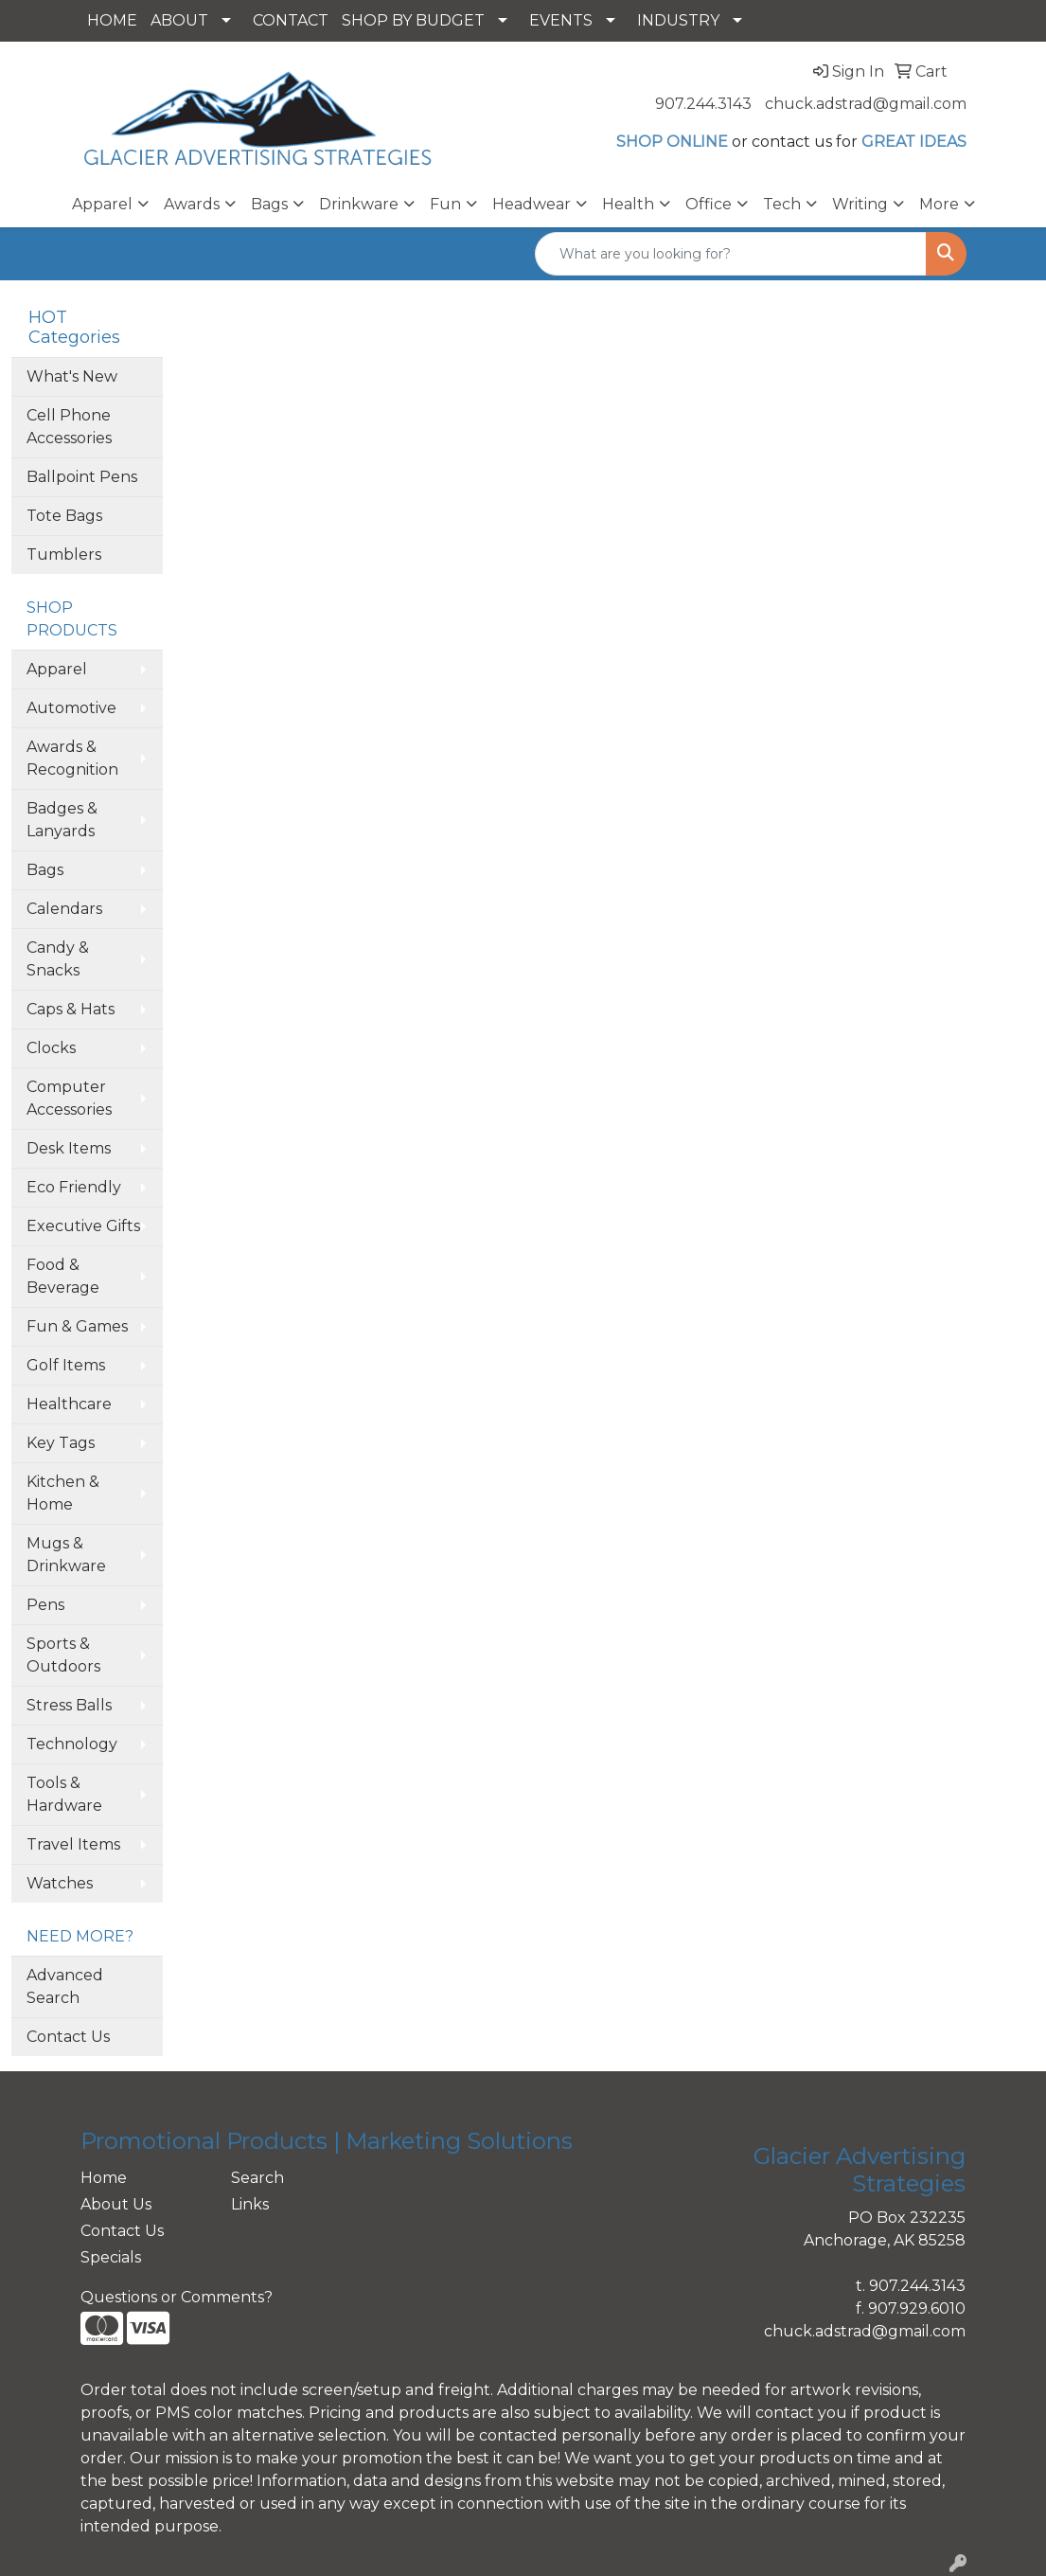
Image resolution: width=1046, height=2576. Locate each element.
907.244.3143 (703, 104)
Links (250, 2204)
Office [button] (708, 204)
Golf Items (66, 1365)
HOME (112, 20)
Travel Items (73, 1844)
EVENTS (561, 20)
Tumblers (64, 555)
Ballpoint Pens (82, 477)
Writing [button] (860, 204)
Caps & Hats (71, 1009)
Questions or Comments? (176, 2297)
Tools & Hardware (64, 1794)
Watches (60, 1883)
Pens (45, 1605)
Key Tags (61, 1443)
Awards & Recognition (72, 758)
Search (257, 2178)
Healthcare (69, 1404)
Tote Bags (64, 516)
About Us (115, 2204)
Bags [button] (269, 204)
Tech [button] (782, 204)
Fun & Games (77, 1326)
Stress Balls (69, 1705)
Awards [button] (192, 204)
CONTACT (290, 20)
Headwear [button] (531, 204)
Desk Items (69, 1148)
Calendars (64, 909)
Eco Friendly (74, 1187)
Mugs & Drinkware (66, 1554)
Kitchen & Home (63, 1493)
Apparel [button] (102, 204)
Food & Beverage (63, 1276)
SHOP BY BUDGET (413, 20)
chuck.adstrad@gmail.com (865, 104)
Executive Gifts (83, 1226)
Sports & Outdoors (63, 1655)
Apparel (57, 669)
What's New (72, 376)
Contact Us (68, 2037)
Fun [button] (445, 204)
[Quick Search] (731, 254)
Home (103, 2178)
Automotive (71, 708)
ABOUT (179, 20)
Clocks (51, 1048)
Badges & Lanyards (62, 819)
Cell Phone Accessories (69, 426)
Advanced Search (65, 1986)
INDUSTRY (678, 20)
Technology (72, 1744)
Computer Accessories (69, 1098)
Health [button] (628, 204)
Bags (45, 870)
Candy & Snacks (58, 959)
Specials (110, 2257)
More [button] (939, 204)
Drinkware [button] (359, 204)
